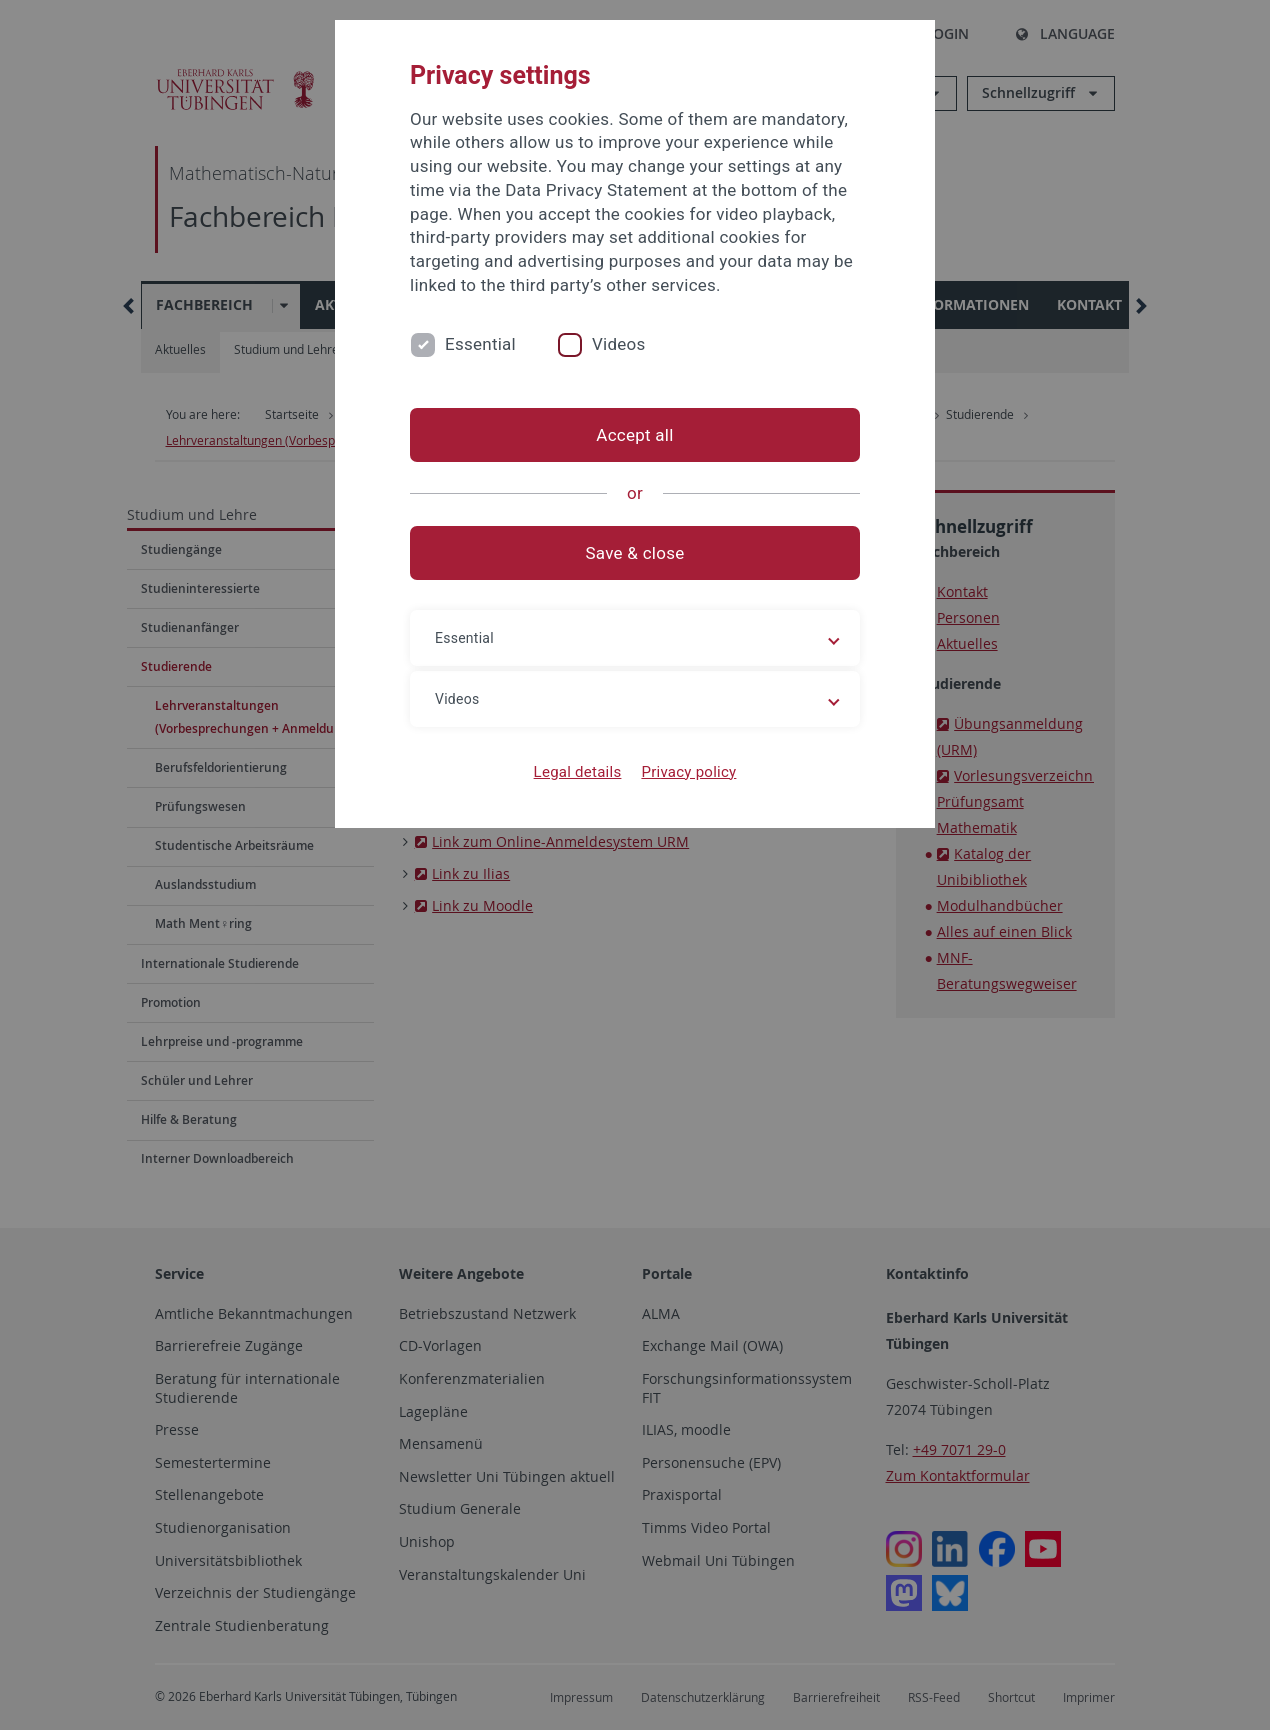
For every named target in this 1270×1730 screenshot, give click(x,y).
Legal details (578, 772)
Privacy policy (688, 772)
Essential (480, 344)
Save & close (635, 553)
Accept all (634, 435)
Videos (619, 344)
